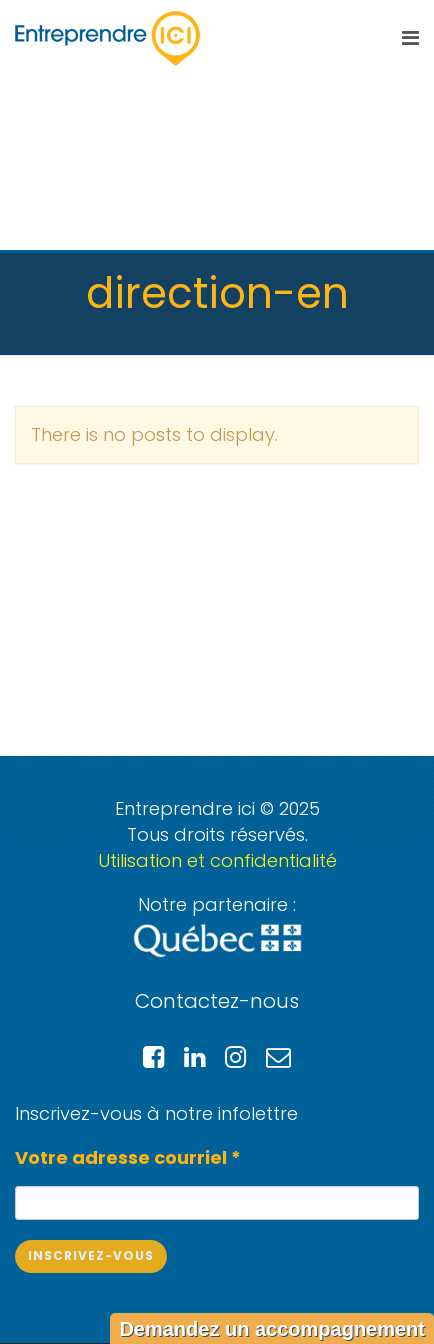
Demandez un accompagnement (272, 1329)
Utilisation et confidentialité (217, 860)
